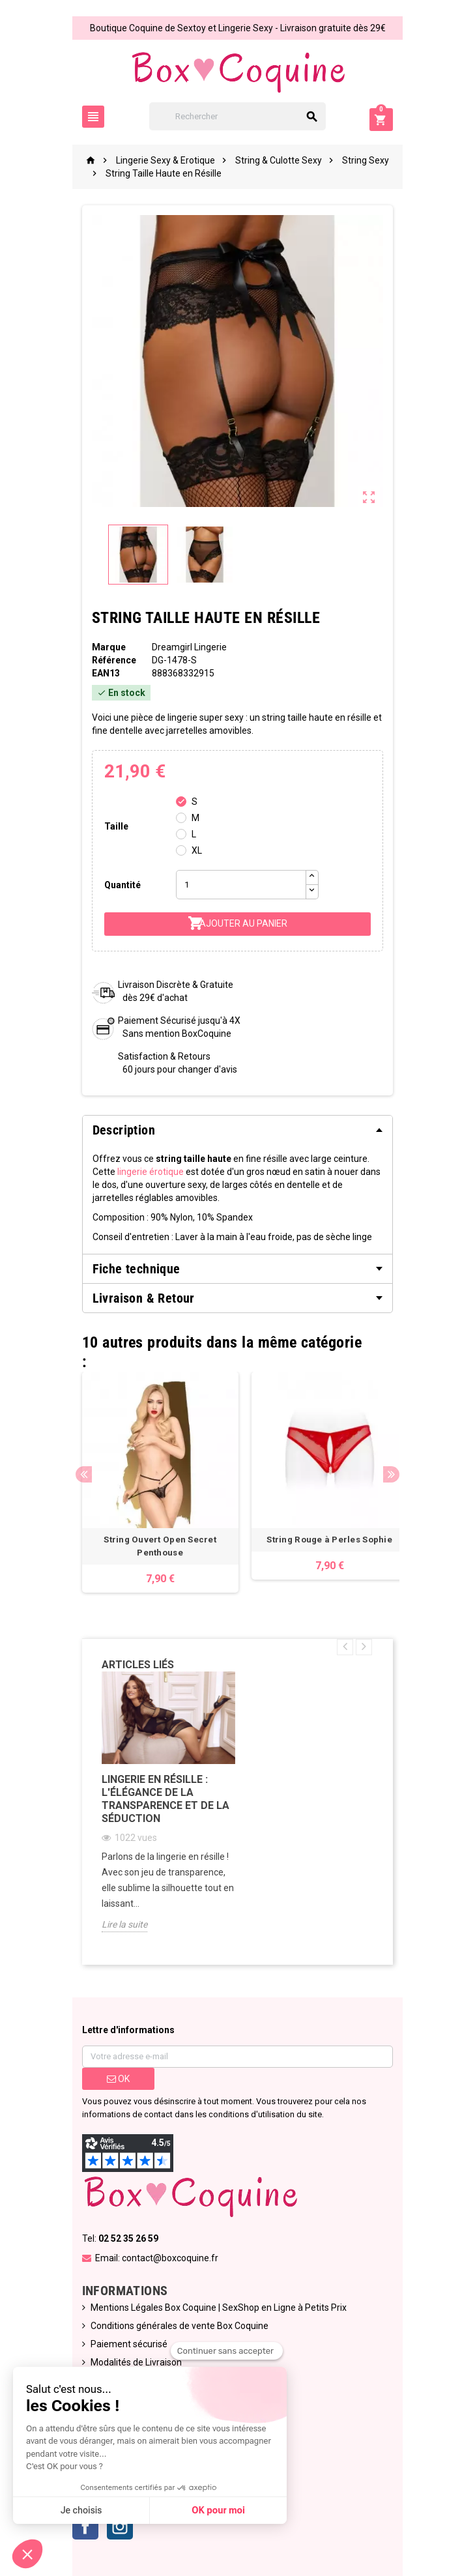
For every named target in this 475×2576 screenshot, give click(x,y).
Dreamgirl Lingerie (185, 647)
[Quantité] (237, 884)
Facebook (78, 2526)
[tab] (238, 1130)
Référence (107, 660)
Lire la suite (117, 1924)
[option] (153, 1482)
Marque (102, 647)
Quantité (115, 885)
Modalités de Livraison (129, 2362)
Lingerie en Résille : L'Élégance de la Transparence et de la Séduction (158, 1799)
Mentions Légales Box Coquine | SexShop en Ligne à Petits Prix (211, 2307)
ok (112, 2079)
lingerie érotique (118, 1171)
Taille (109, 826)
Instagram (113, 2526)
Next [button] (399, 1474)
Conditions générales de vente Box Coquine (172, 2326)
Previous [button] (76, 1474)
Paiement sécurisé (121, 2344)
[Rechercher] (237, 116)
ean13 (99, 673)
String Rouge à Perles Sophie (321, 1539)
